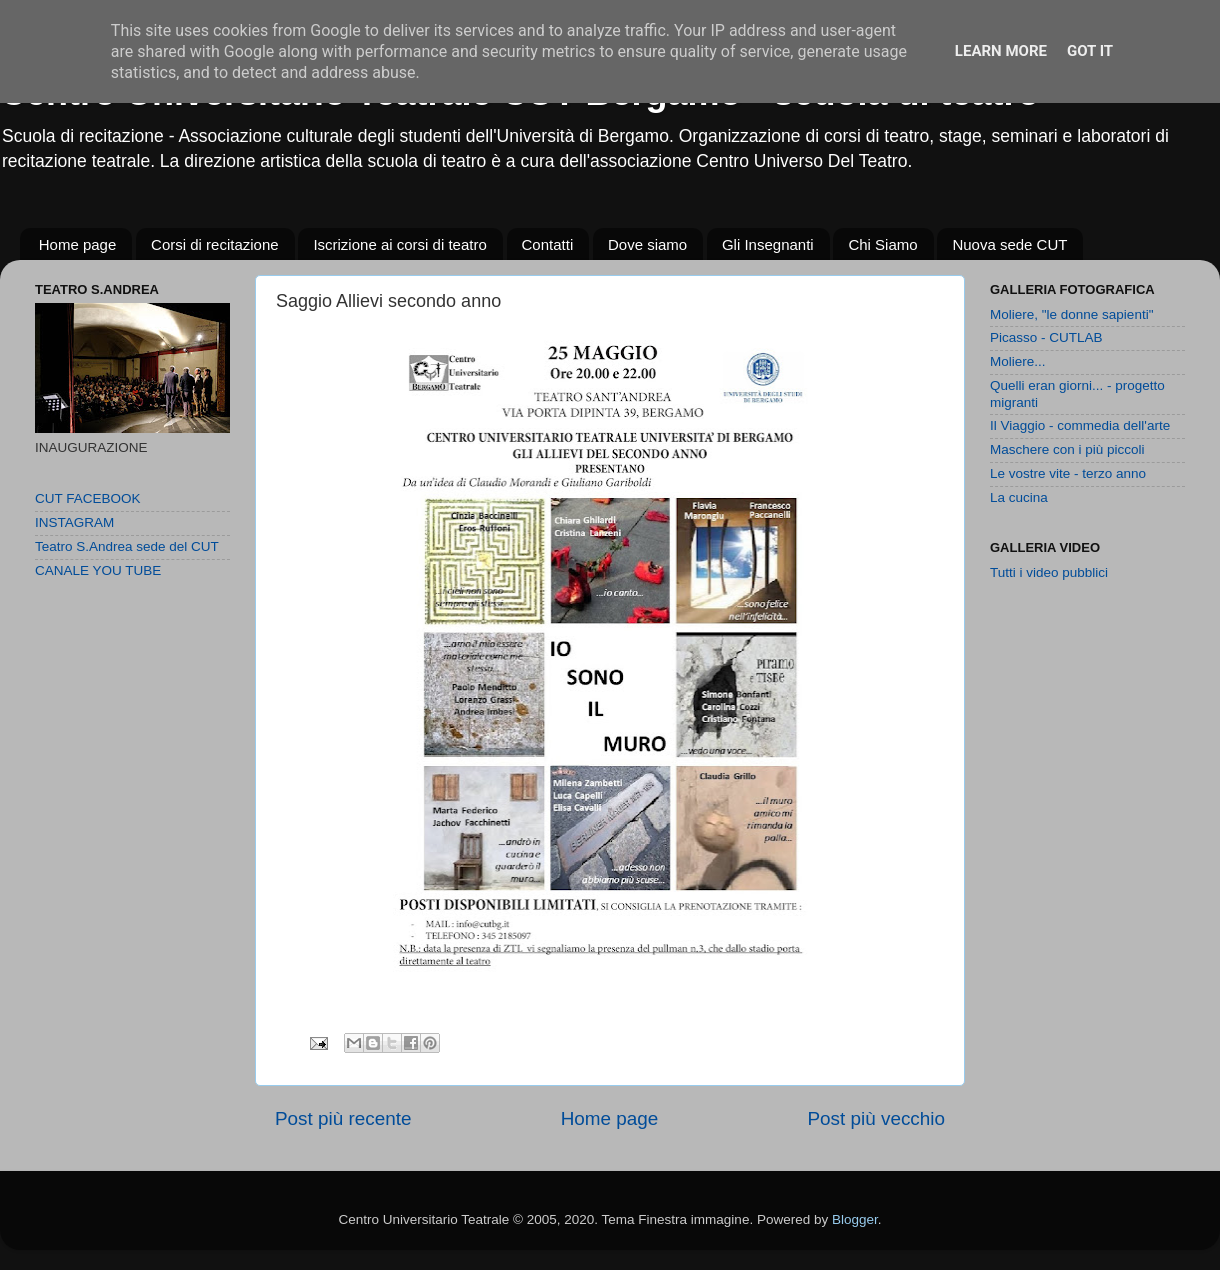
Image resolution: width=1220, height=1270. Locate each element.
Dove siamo (647, 244)
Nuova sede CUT (1009, 244)
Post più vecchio (876, 1118)
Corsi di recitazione (215, 244)
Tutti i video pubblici (1049, 572)
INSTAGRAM (74, 522)
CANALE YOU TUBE (98, 570)
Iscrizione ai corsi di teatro (399, 244)
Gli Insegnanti (768, 244)
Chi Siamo (882, 244)
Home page (78, 244)
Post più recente (343, 1118)
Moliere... (1018, 361)
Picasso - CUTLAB (1046, 337)
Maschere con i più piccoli (1067, 449)
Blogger (855, 1219)
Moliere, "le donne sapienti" (1071, 314)
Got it (1090, 51)
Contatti (548, 244)
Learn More (1001, 51)
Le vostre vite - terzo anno (1068, 473)
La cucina (1019, 497)
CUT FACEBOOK (88, 498)
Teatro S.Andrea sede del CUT (127, 546)
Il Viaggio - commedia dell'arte (1080, 425)
